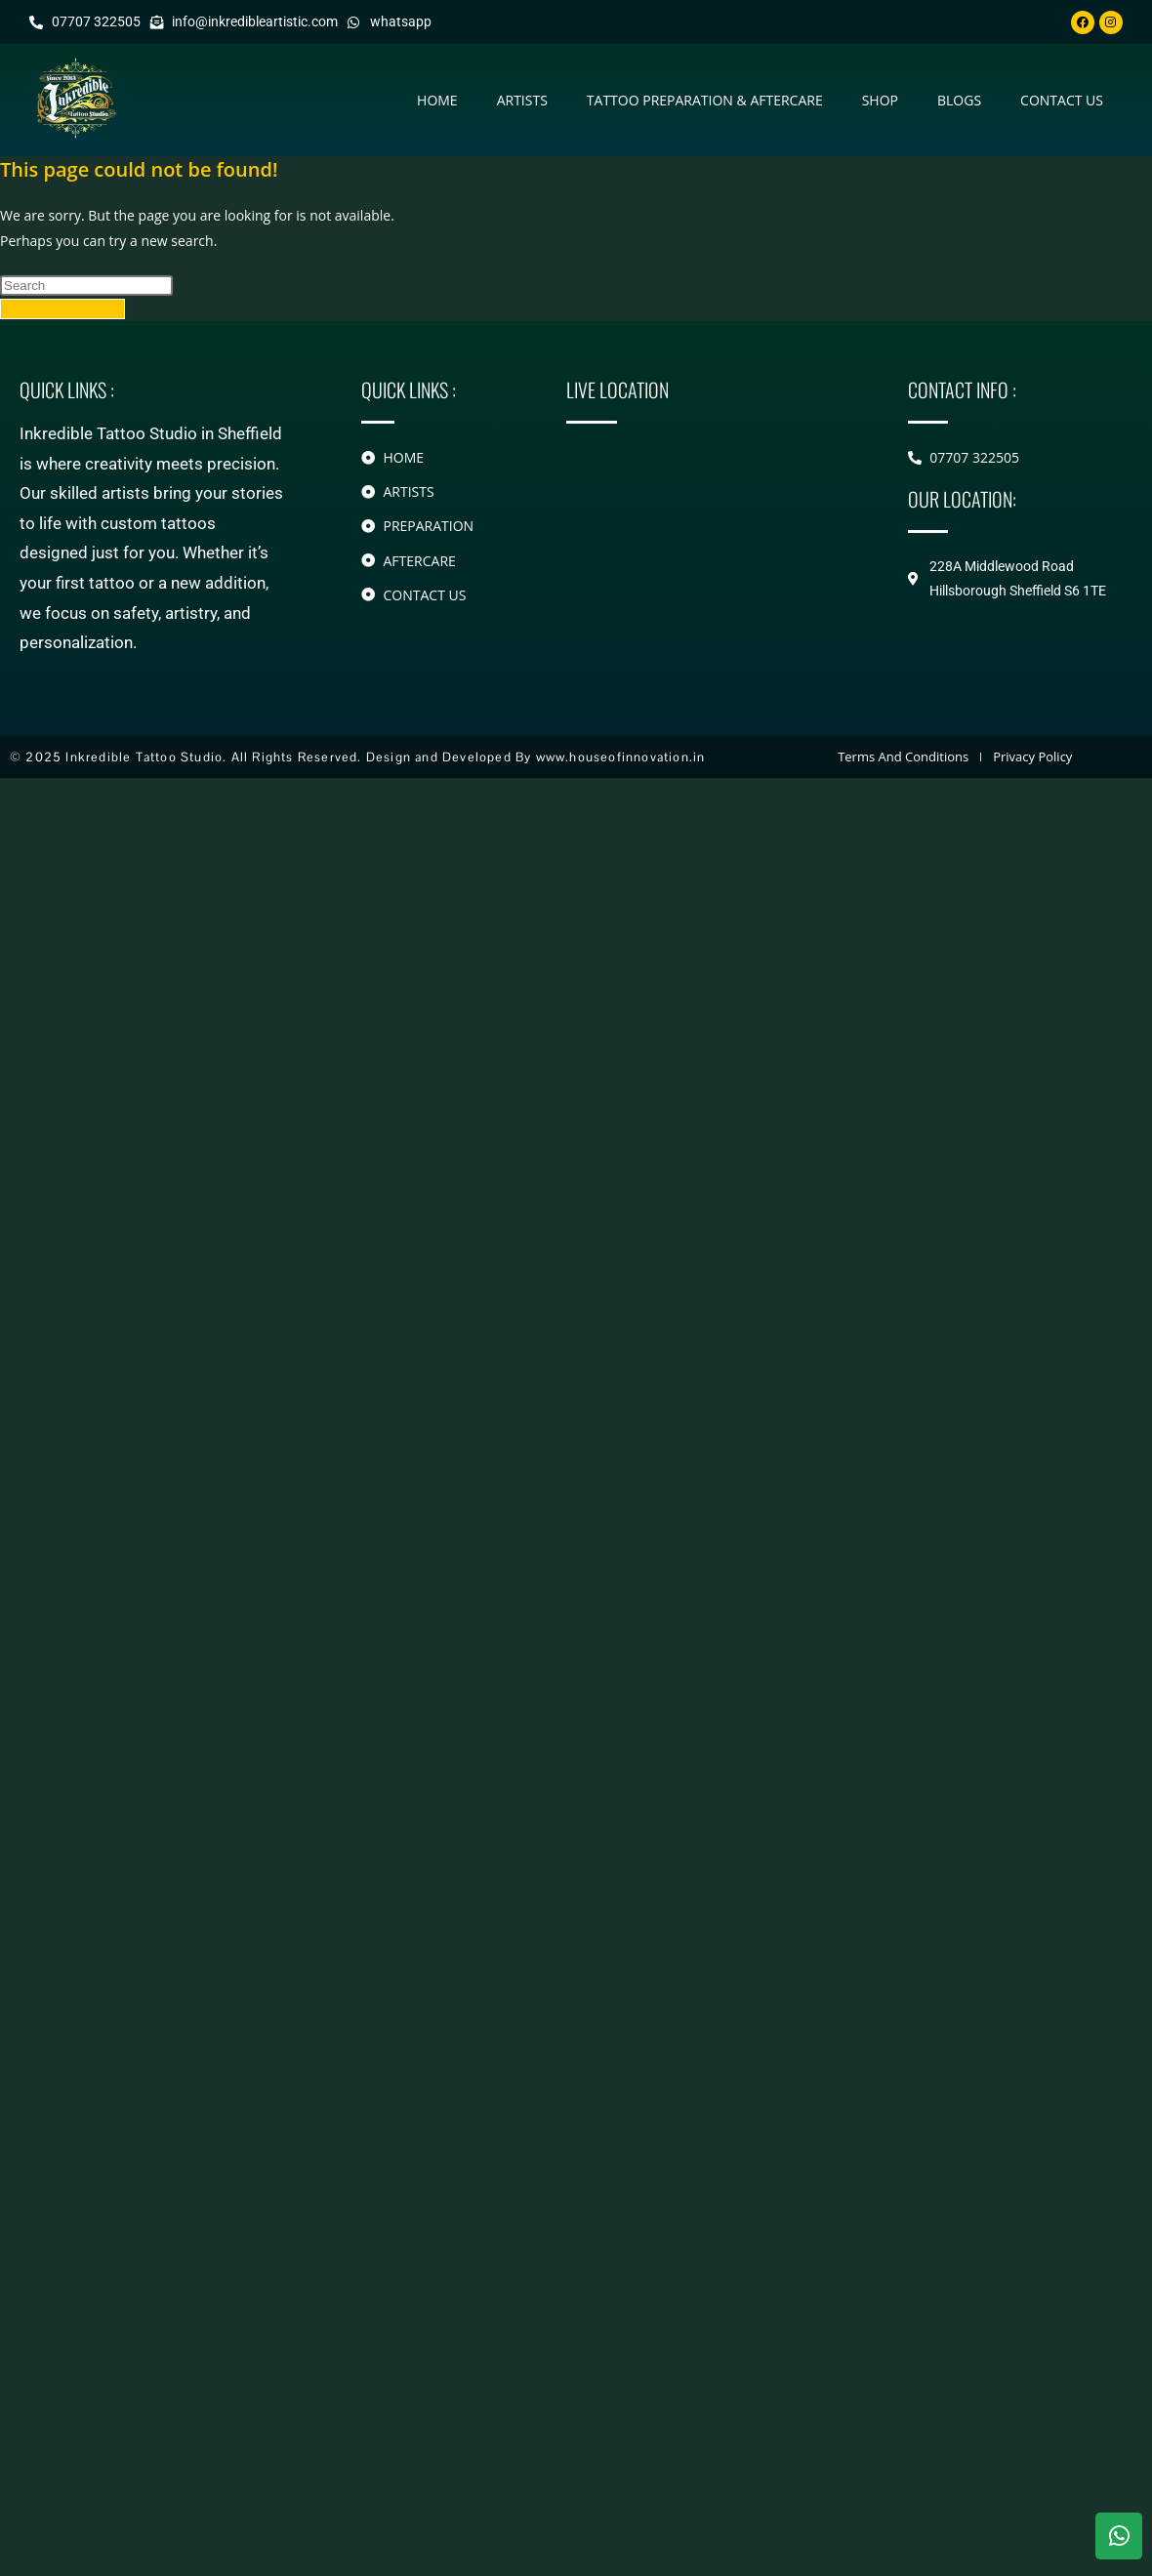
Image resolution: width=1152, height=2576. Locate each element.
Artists (522, 100)
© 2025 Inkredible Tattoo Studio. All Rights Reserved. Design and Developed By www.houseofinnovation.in (357, 757)
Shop (880, 100)
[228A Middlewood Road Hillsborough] (707, 528)
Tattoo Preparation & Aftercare (705, 100)
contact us (1061, 100)
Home (437, 100)
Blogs (959, 100)
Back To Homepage (62, 309)
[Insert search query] (86, 285)
